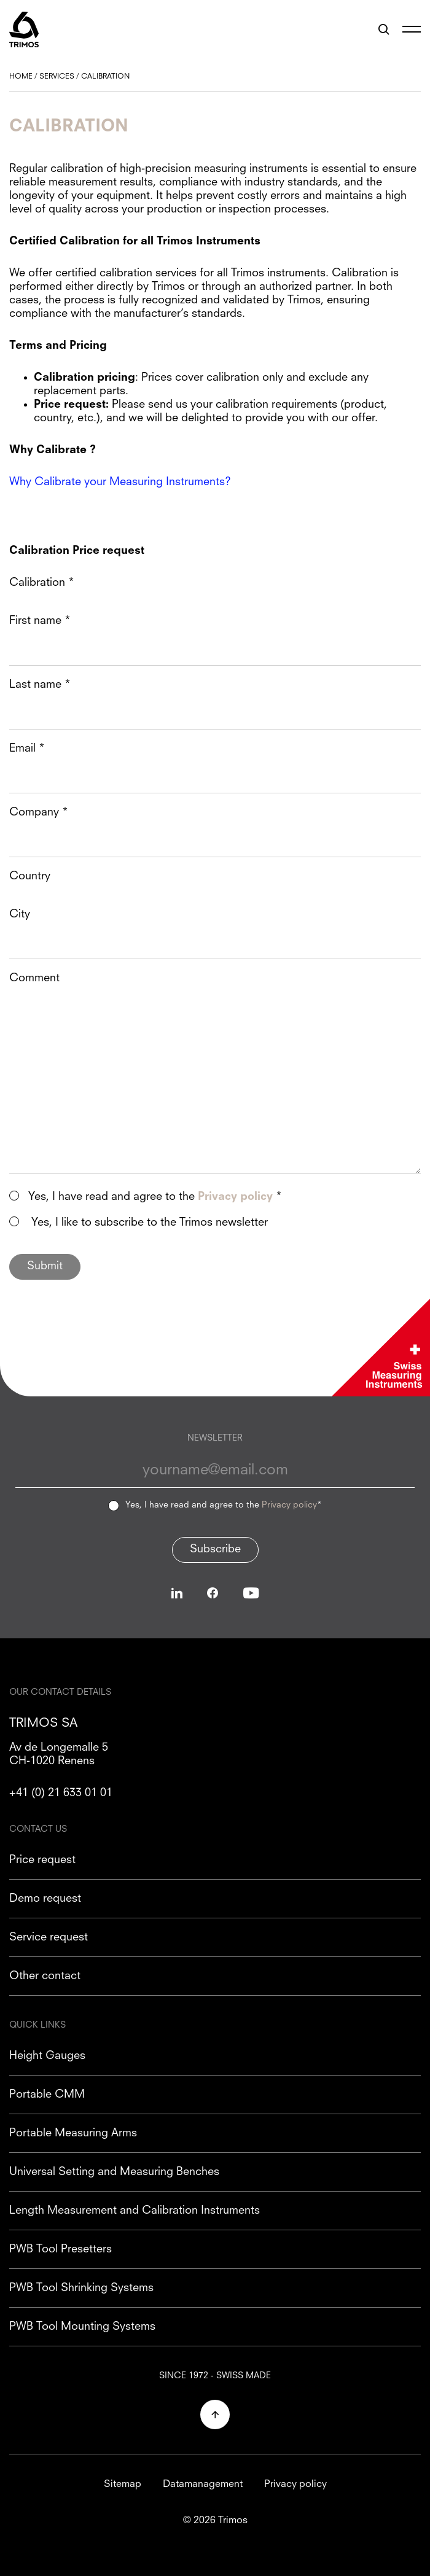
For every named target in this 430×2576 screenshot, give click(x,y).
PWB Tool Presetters (60, 2249)
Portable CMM (47, 2094)
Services (56, 76)
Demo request (45, 1898)
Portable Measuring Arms (73, 2133)
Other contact (44, 1976)
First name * (40, 620)
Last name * (40, 684)
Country (29, 876)
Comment (34, 978)
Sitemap (122, 2484)
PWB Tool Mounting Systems (82, 2326)
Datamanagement (203, 2484)
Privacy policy (289, 1505)
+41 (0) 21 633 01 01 (60, 1793)
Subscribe (215, 1549)
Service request (48, 1937)
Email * (27, 748)
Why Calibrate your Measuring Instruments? (120, 482)
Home (21, 76)
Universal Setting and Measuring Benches (114, 2171)
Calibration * (41, 582)
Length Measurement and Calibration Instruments (134, 2210)
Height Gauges (47, 2055)
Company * (38, 812)
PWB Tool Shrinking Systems (81, 2288)
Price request (42, 1860)
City (19, 914)
